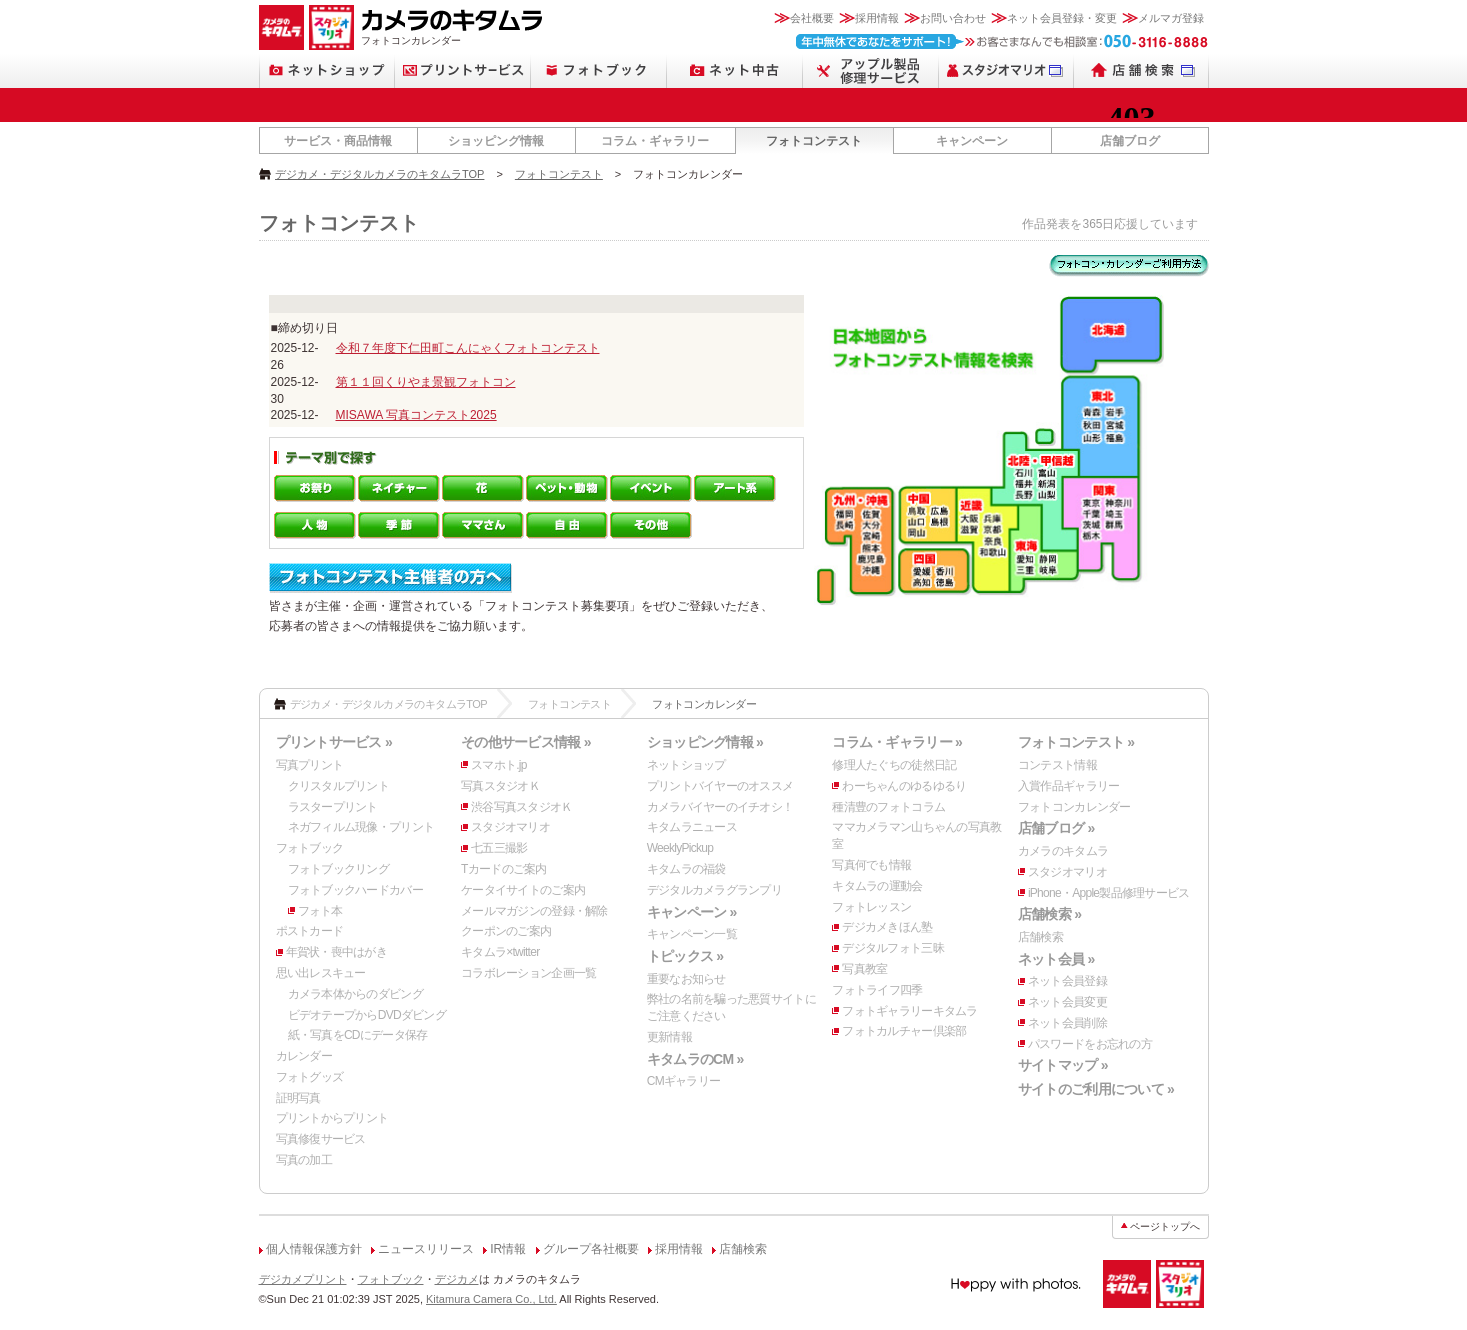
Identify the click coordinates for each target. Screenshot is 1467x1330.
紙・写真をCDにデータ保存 (358, 1035)
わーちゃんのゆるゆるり (904, 786)
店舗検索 (1040, 937)
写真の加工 (304, 1160)
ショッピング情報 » (705, 742)
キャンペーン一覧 (692, 934)
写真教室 (864, 969)
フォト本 (320, 911)
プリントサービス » (334, 742)
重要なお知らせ (686, 979)
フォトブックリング (339, 869)
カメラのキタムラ (1063, 851)
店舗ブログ (1130, 141)
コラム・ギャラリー (655, 141)
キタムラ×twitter (500, 952)
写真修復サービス (321, 1139)
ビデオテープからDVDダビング (367, 1015)
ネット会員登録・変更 (1062, 18)
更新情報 (669, 1037)
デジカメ (457, 1279)
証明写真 (298, 1098)
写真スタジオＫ (500, 786)
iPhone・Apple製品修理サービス (1109, 893)
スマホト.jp (499, 765)
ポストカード (310, 931)
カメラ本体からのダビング (355, 994)
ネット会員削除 (1067, 1023)
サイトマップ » (1063, 1065)
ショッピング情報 (496, 141)
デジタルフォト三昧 (893, 948)
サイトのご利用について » (1096, 1089)
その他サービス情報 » (526, 742)
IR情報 (508, 1249)
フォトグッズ (310, 1077)
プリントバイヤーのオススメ (720, 786)
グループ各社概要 (591, 1249)
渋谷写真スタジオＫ (522, 807)
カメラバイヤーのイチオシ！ (720, 807)
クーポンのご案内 (506, 931)
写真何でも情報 (871, 865)
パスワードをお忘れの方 (1090, 1044)
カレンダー (304, 1056)
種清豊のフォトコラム (888, 807)
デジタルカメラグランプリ (714, 890)
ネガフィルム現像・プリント (361, 827)
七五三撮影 (499, 848)
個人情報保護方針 (314, 1249)
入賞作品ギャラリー (1069, 786)
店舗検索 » (1049, 914)
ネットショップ (686, 765)
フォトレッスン (871, 907)
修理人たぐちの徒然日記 (894, 765)
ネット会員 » (1056, 959)
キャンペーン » (692, 912)
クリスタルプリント (339, 786)
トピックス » (685, 956)
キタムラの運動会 (877, 886)
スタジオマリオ (510, 827)
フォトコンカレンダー (1074, 807)
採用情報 (877, 18)
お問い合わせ (953, 18)
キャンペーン (972, 141)
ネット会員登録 (1067, 981)
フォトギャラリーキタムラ (909, 1011)
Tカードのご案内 (504, 869)
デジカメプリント (303, 1279)
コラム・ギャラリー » (897, 742)
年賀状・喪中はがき (337, 952)
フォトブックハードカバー (355, 890)
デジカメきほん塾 (887, 927)
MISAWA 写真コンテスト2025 (416, 415)
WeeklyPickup (680, 848)
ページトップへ (1165, 1226)
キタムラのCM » (695, 1059)
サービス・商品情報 (338, 141)
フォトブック (310, 848)
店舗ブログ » (1056, 828)
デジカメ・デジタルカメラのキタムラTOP (379, 174)
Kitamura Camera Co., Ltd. (491, 1299)
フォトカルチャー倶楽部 (904, 1031)
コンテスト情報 (1057, 765)
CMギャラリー (684, 1081)
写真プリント (310, 765)
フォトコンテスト (814, 141)
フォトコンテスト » (1076, 742)
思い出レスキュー (321, 973)
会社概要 (812, 18)
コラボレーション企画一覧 (528, 973)
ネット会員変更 (1067, 1002)
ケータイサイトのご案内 (523, 890)
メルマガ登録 (1171, 18)
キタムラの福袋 (686, 869)
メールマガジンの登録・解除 (534, 911)
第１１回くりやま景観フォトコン (426, 382)
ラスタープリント (333, 807)
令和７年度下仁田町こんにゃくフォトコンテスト (468, 348)
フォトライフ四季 (877, 990)
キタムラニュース (692, 827)
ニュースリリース (426, 1249)
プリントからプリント (332, 1118)
